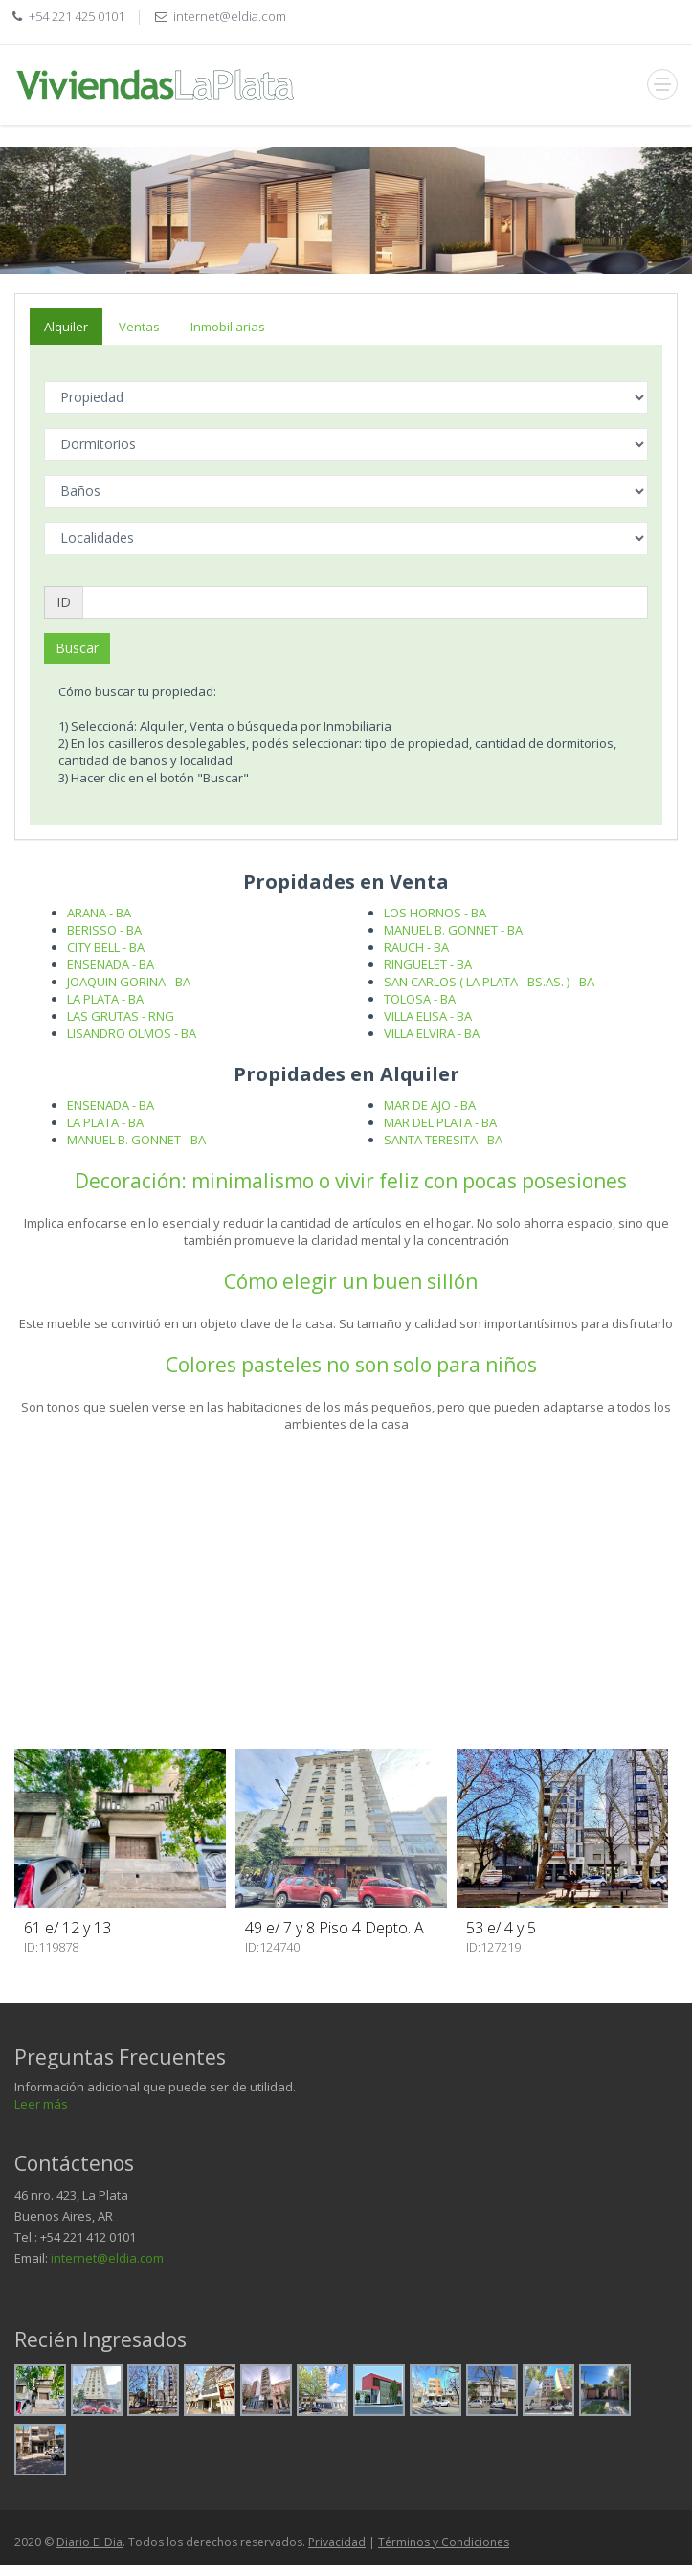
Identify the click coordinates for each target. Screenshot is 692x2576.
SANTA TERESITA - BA (443, 1139)
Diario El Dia (89, 2542)
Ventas (139, 326)
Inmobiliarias (227, 326)
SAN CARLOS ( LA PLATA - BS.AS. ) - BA (489, 981)
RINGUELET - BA (428, 964)
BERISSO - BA (104, 929)
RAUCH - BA (416, 947)
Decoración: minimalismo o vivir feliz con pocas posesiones (351, 1180)
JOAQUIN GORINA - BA (128, 981)
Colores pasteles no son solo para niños (351, 1364)
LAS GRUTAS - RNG (120, 1016)
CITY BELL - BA (106, 947)
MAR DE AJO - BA (430, 1105)
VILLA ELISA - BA (428, 1016)
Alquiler (66, 326)
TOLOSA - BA (420, 998)
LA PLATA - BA (105, 998)
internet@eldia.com (107, 2258)
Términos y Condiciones (443, 2542)
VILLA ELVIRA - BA (432, 1033)
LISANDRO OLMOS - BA (131, 1033)
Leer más (41, 2104)
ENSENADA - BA (110, 964)
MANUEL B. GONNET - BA (453, 929)
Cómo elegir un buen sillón (351, 1281)
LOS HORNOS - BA (435, 912)
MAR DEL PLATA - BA (440, 1122)
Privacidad (337, 2542)
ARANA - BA (99, 912)
